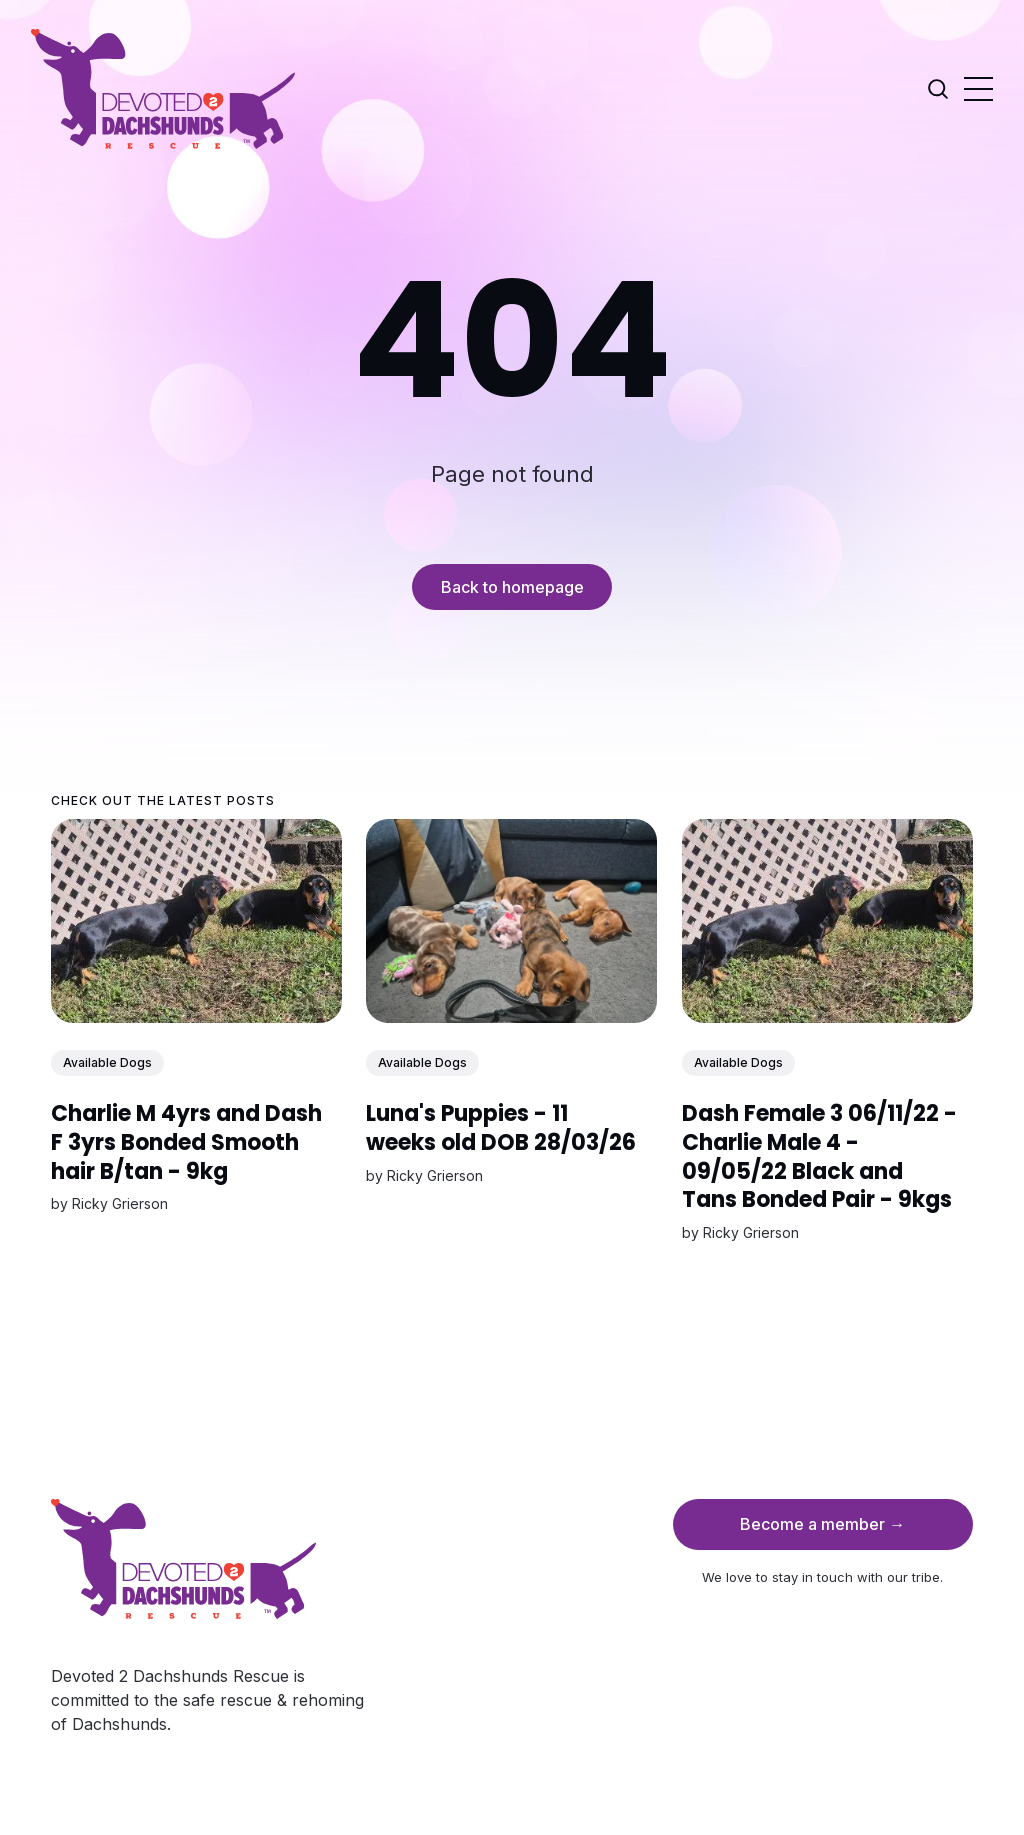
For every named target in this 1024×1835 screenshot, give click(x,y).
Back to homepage (512, 587)
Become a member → (822, 1524)
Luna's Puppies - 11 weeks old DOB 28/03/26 (502, 1128)
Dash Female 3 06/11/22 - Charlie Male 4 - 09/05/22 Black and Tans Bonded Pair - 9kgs (819, 1156)
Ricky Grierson (120, 1203)
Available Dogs (107, 1062)
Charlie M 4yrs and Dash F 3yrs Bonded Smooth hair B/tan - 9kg (186, 1142)
